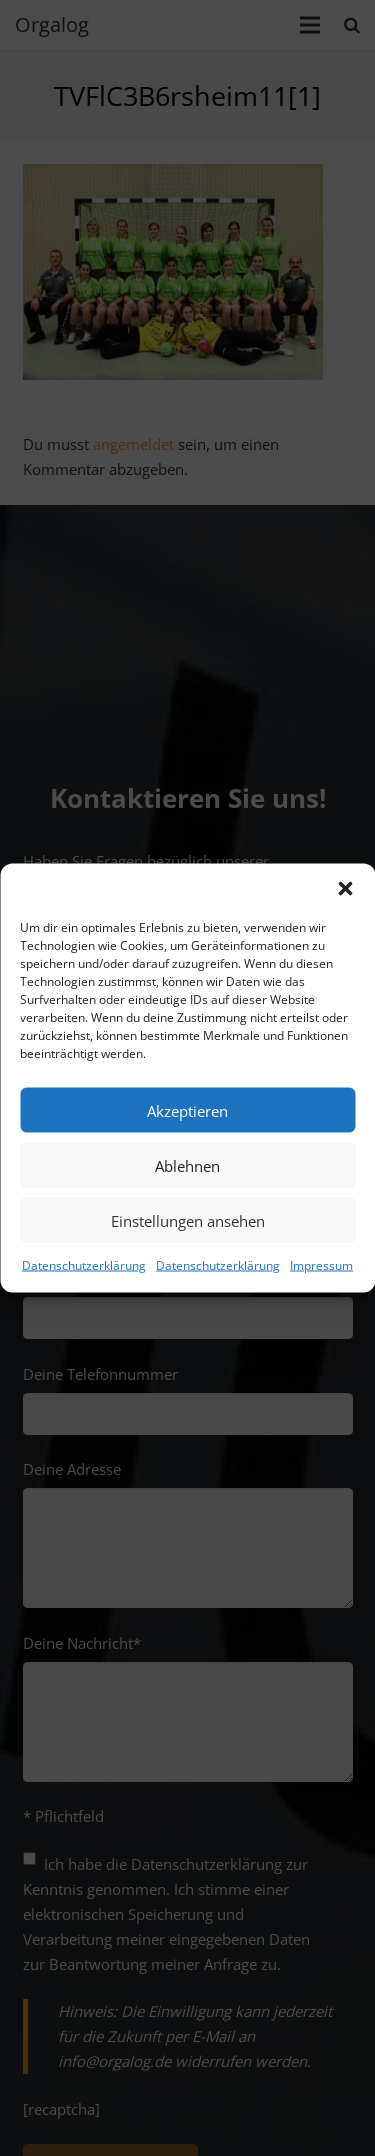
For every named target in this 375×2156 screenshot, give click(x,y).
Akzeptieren (187, 1110)
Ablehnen (187, 1165)
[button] (345, 889)
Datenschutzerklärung (84, 1265)
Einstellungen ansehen (188, 1220)
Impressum (321, 1265)
